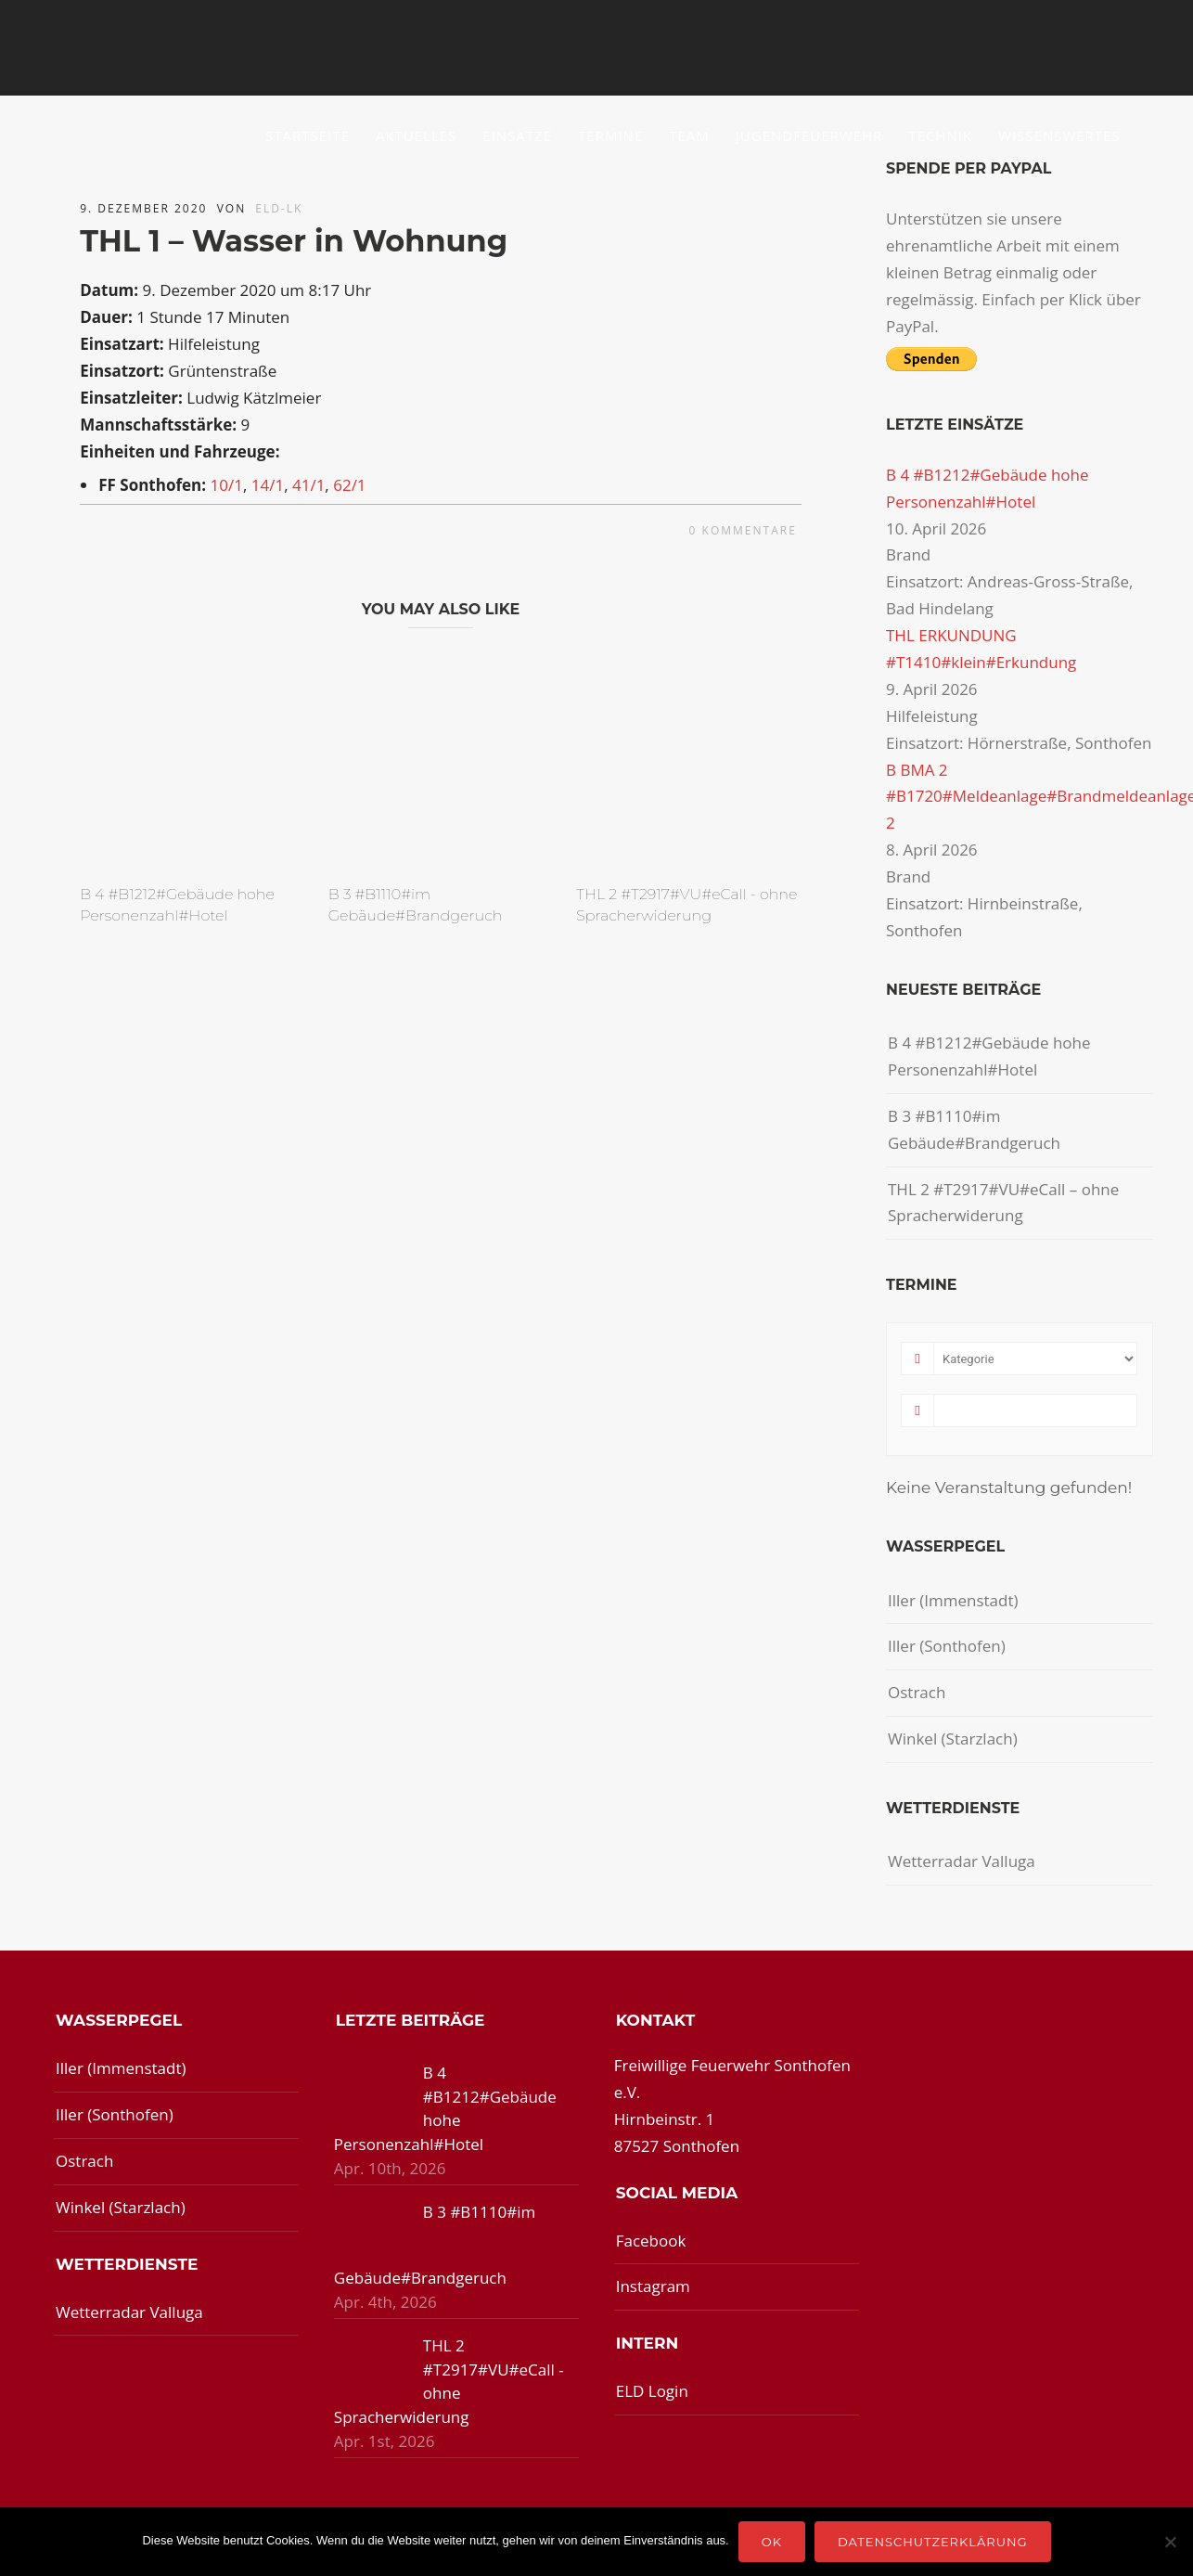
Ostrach (916, 1692)
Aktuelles (416, 135)
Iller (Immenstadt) (953, 1600)
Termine (610, 135)
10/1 (226, 485)
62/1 (349, 485)
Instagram (653, 2286)
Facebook (651, 2240)
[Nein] (1170, 2541)
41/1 (308, 485)
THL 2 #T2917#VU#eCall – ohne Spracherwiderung (1003, 1203)
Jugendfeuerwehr (809, 135)
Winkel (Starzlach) (953, 1738)
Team (689, 135)
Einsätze (517, 135)
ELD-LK (278, 208)
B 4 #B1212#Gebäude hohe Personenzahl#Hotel (989, 1056)
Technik (940, 135)
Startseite (307, 135)
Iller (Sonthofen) (947, 1645)
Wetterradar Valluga (961, 1861)
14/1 (267, 485)
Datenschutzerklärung (933, 2541)
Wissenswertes (1059, 135)
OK (772, 2541)
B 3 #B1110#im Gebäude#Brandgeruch (974, 1129)
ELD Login (652, 2391)
